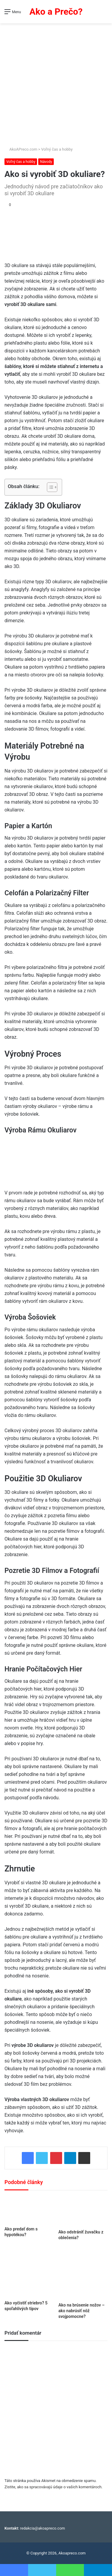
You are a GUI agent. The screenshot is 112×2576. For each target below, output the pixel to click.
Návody (46, 162)
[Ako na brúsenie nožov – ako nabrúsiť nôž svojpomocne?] (83, 2273)
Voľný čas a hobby (57, 149)
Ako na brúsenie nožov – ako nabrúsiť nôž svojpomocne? (82, 2311)
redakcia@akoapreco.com (42, 2528)
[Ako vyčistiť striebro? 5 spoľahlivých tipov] (29, 2272)
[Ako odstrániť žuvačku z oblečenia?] (83, 2211)
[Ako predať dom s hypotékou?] (29, 2209)
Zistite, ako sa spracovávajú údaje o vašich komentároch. (53, 2487)
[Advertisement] (56, 82)
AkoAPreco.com (20, 149)
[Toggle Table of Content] (49, 487)
